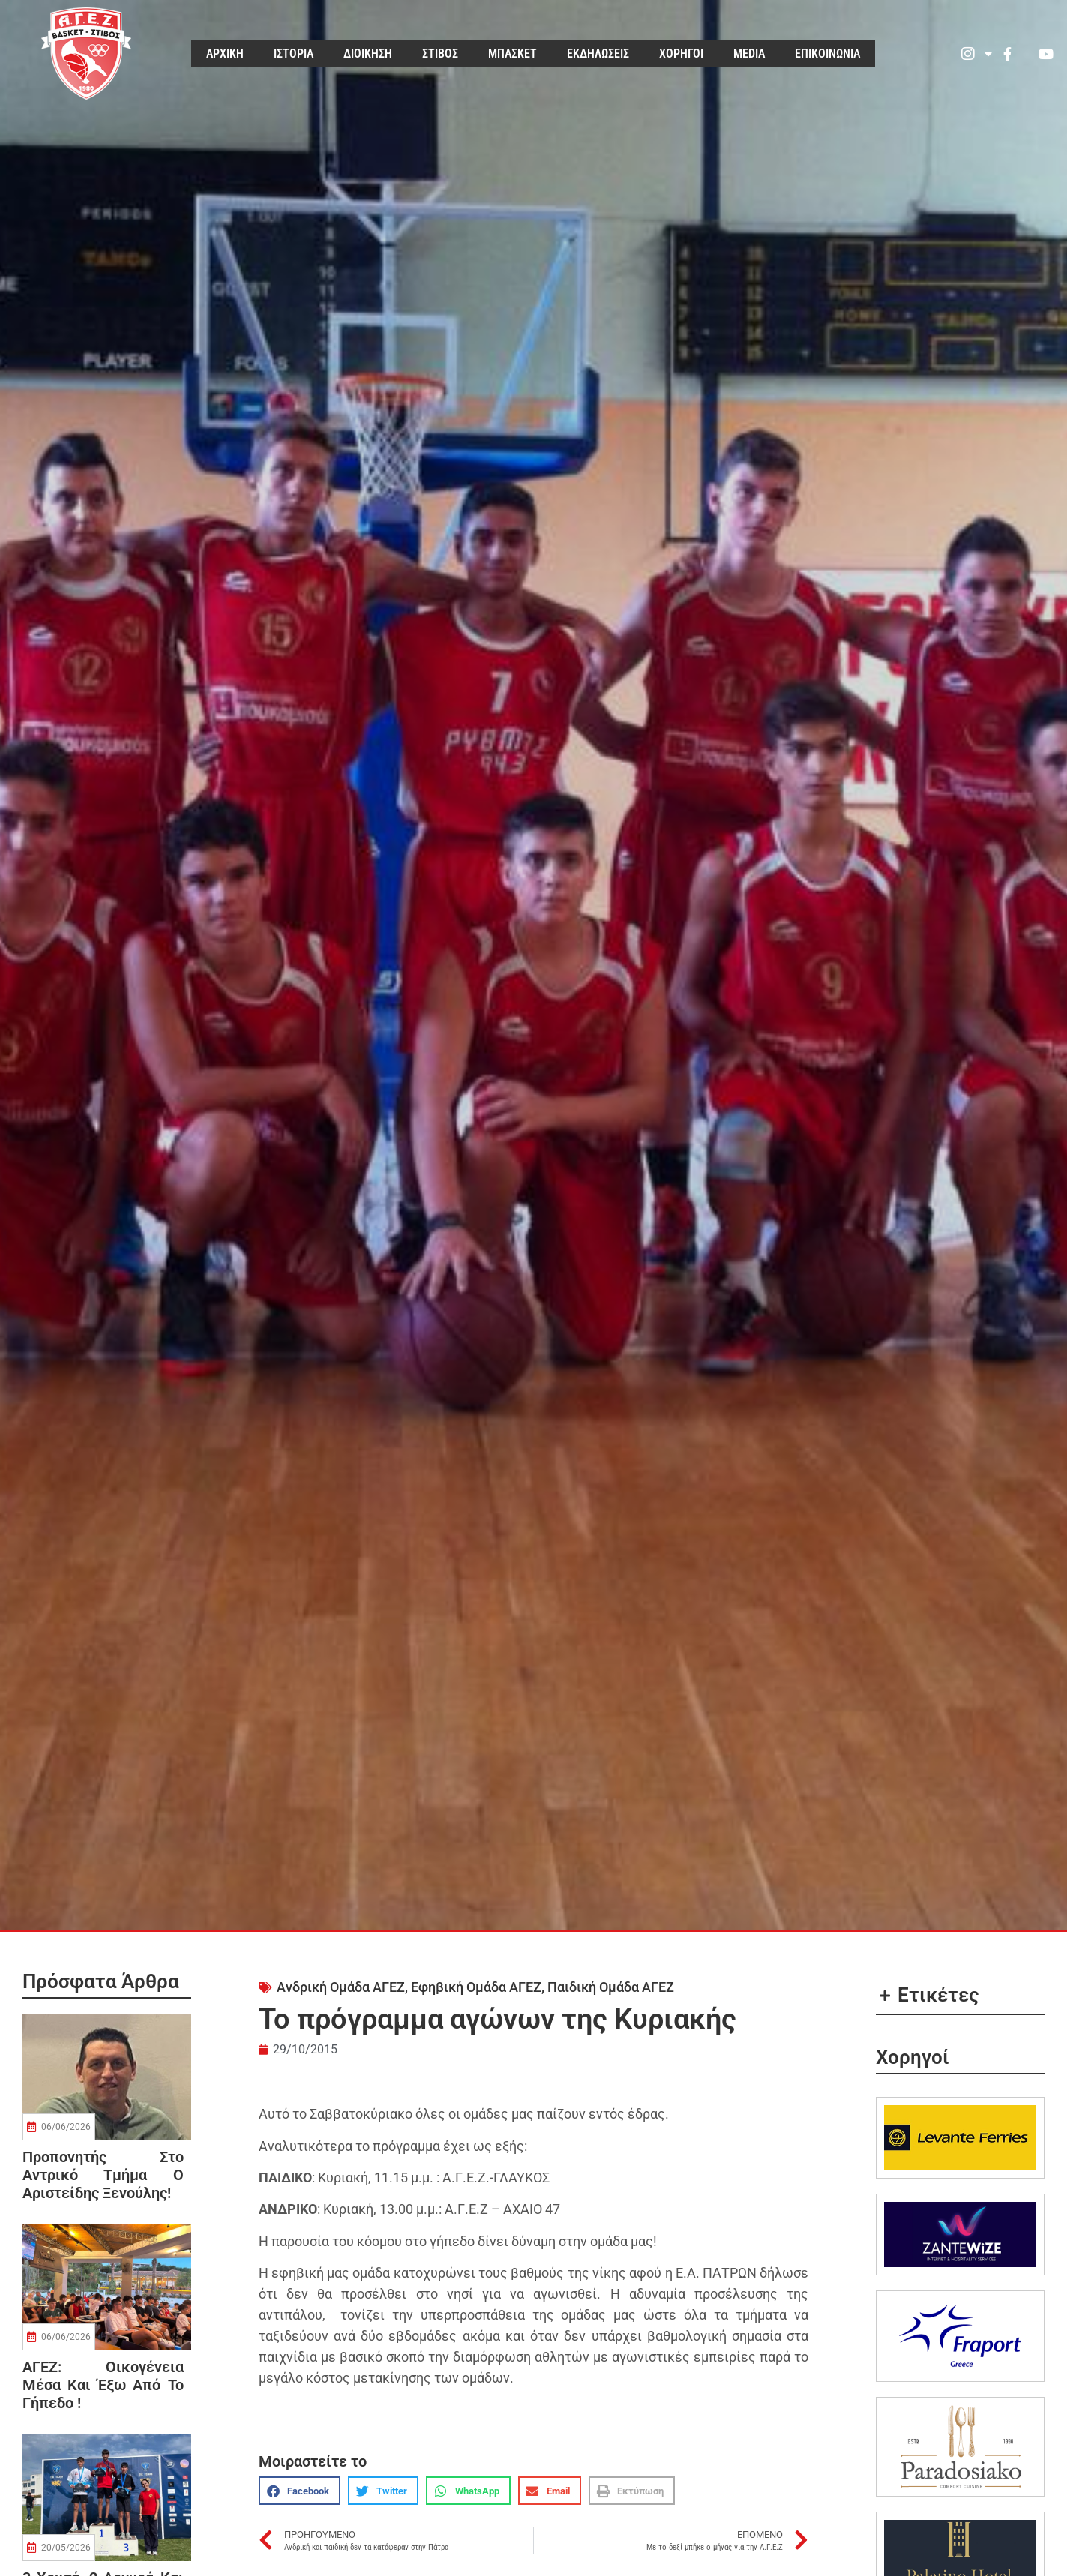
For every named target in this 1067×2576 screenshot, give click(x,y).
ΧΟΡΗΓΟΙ (681, 53)
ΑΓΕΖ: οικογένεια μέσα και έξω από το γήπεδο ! (103, 2385)
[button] (299, 2490)
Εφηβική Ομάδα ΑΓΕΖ (476, 1987)
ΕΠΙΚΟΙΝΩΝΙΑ (827, 53)
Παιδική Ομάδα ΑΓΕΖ (610, 1987)
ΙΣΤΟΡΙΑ (293, 53)
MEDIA (749, 53)
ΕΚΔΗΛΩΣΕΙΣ (598, 53)
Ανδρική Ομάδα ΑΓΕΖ (341, 1987)
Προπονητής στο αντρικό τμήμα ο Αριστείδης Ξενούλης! (103, 2175)
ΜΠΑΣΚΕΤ (512, 53)
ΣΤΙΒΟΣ (440, 53)
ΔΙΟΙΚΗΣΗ (367, 53)
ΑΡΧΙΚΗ (225, 53)
